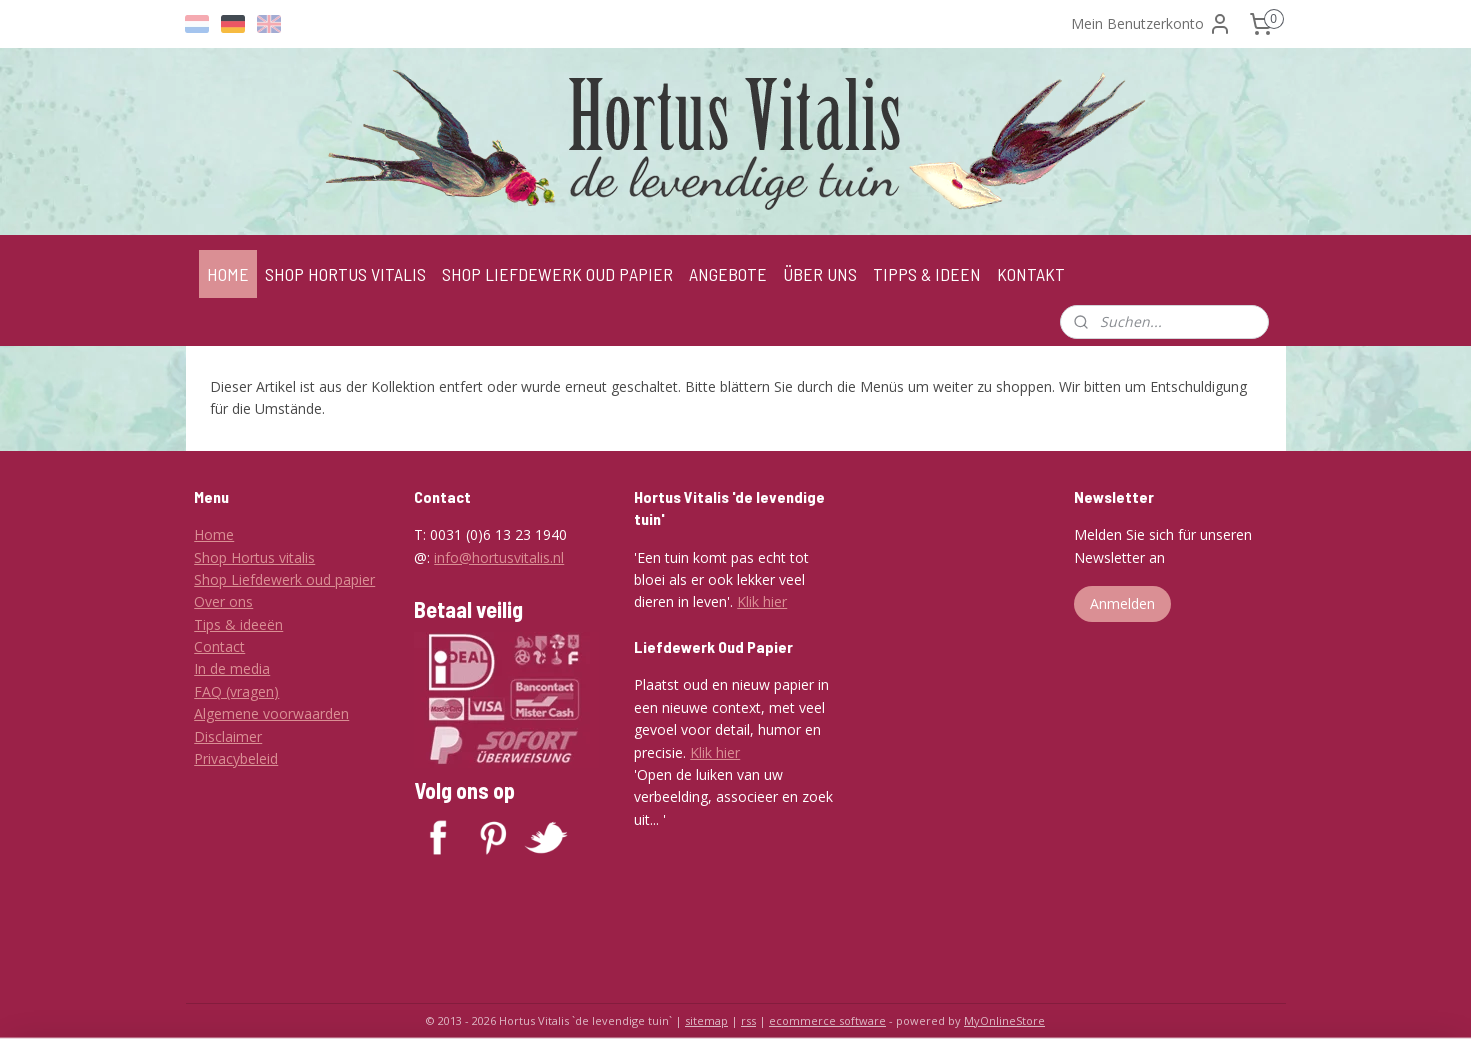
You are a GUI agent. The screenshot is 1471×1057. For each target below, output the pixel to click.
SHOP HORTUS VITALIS (345, 274)
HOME (228, 274)
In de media (232, 668)
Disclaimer (228, 736)
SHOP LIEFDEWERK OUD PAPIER (557, 274)
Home (214, 534)
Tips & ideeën (238, 624)
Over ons (223, 601)
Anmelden (1122, 603)
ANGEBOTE (728, 274)
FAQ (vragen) (236, 691)
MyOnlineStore (1004, 1020)
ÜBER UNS (820, 274)
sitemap (706, 1020)
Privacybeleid (236, 758)
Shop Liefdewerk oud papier (284, 579)
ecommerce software (827, 1020)
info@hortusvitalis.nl (499, 557)
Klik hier (762, 601)
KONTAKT (1031, 274)
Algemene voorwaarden (271, 713)
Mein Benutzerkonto (1151, 24)
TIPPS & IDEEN (927, 274)
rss (748, 1020)
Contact (219, 646)
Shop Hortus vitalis (254, 557)
